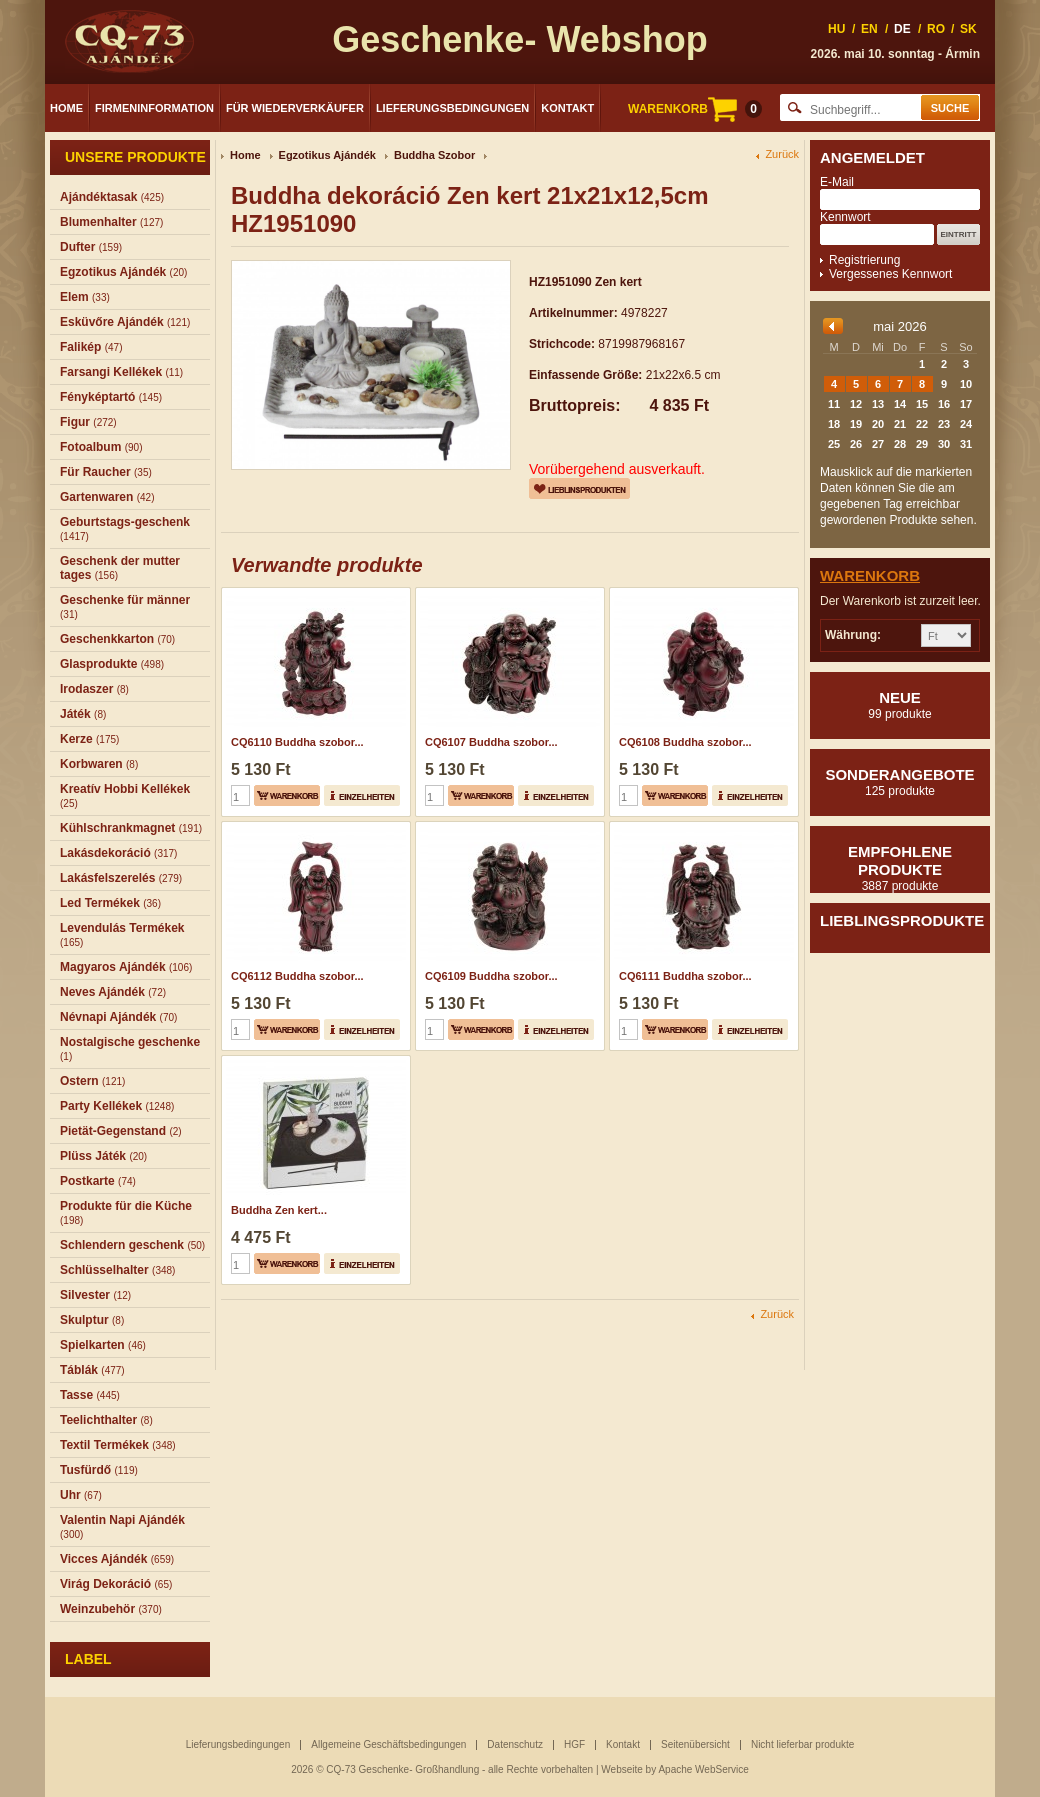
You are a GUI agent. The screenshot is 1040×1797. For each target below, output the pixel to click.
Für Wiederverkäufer (295, 108)
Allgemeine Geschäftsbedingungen (388, 1744)
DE (902, 29)
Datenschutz (515, 1744)
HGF (574, 1744)
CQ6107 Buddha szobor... (491, 742)
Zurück (782, 154)
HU (836, 29)
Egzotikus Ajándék (327, 155)
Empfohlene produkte (900, 868)
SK (968, 29)
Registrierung (864, 260)
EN (869, 29)
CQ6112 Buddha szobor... (297, 976)
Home (66, 108)
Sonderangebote (900, 782)
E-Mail (837, 182)
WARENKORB (695, 109)
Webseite (622, 1769)
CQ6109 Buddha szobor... (491, 976)
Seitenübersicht (695, 1744)
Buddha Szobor (434, 155)
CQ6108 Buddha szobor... (685, 742)
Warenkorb (870, 575)
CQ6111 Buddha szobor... (685, 976)
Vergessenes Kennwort (890, 274)
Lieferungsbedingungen (452, 108)
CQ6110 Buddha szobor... (297, 742)
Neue (900, 705)
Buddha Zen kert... (279, 1210)
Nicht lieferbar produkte (802, 1744)
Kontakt (567, 108)
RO (936, 29)
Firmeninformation (154, 108)
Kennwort (845, 217)
